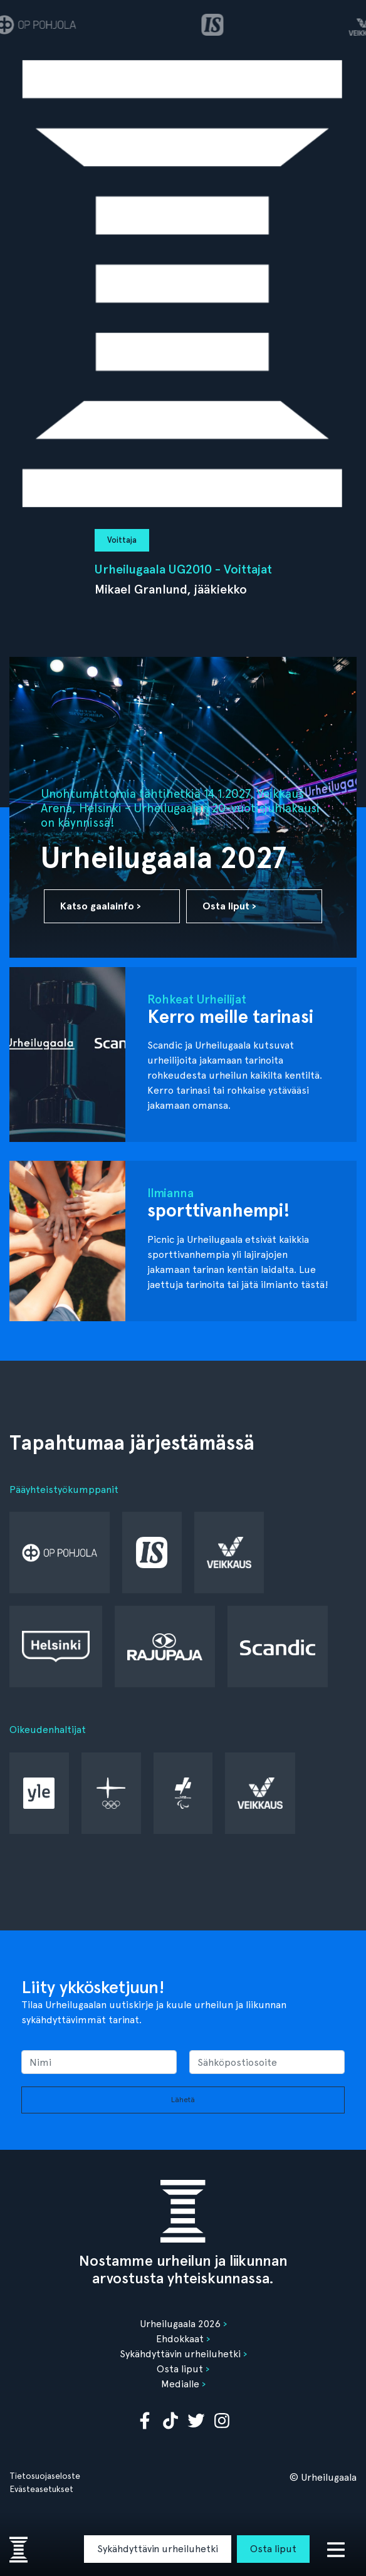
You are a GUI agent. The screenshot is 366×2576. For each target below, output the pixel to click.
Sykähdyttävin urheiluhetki (157, 2549)
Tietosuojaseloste (44, 2476)
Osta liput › (229, 906)
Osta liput (273, 2549)
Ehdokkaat (180, 2339)
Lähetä (183, 2099)
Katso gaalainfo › (100, 906)
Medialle (180, 2384)
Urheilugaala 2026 (180, 2324)
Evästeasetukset (41, 2489)
